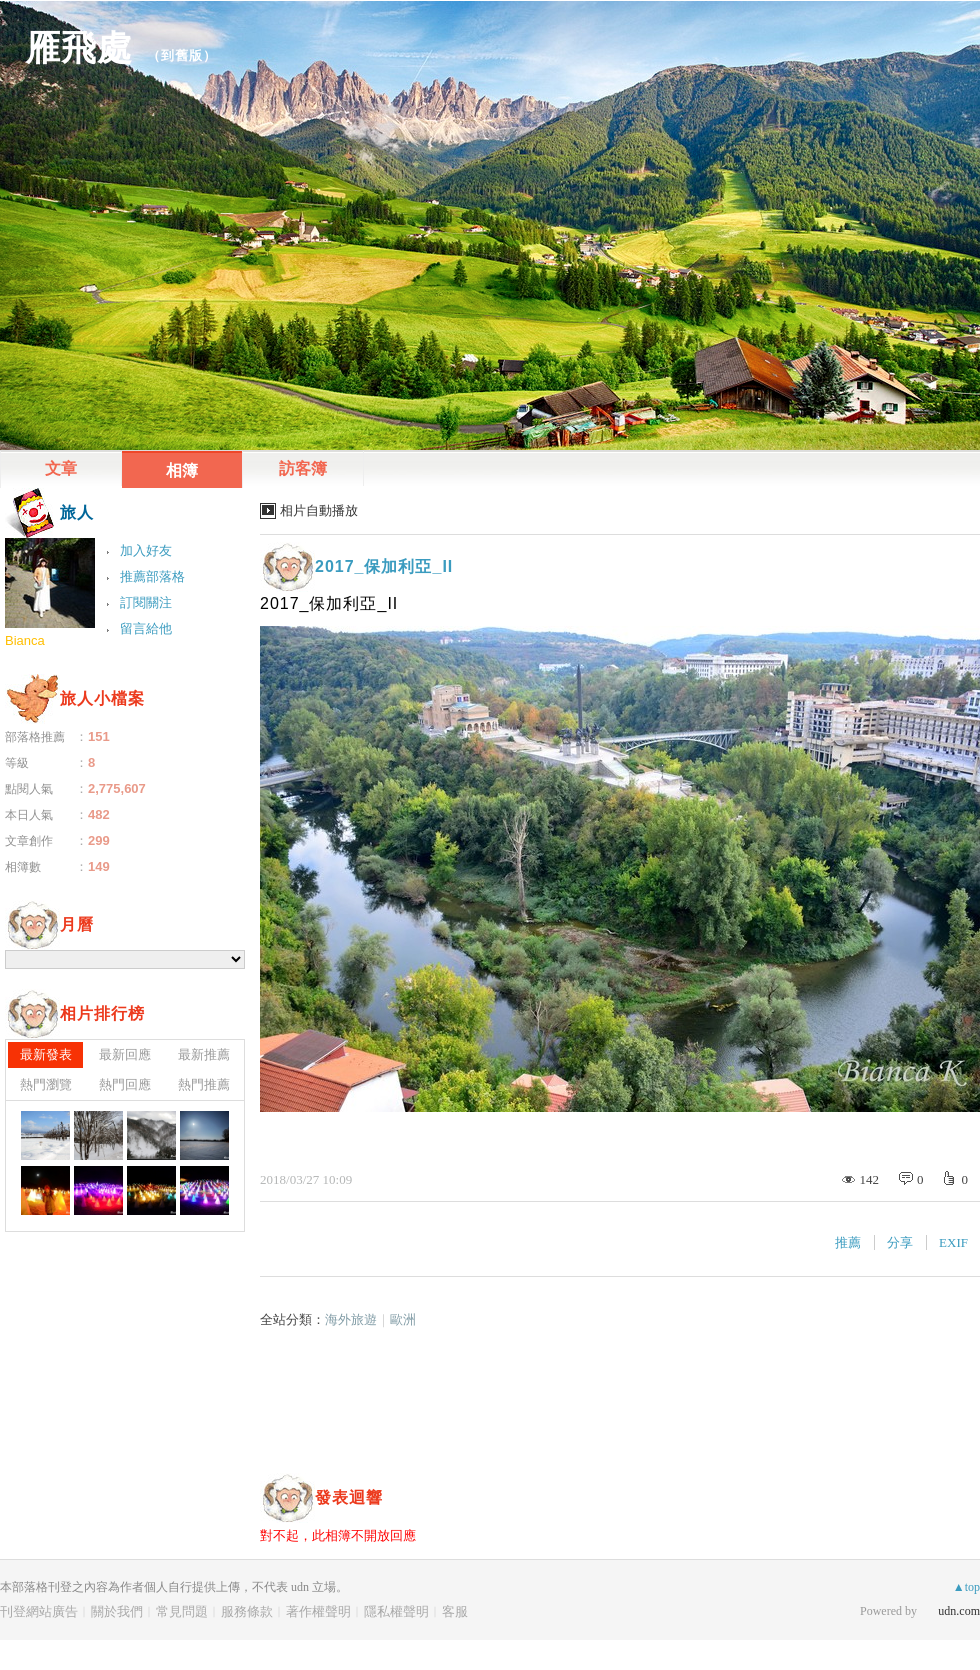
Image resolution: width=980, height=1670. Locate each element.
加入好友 (146, 550)
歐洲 (403, 1319)
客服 (455, 1611)
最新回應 (125, 1054)
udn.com (959, 1611)
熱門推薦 (204, 1084)
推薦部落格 (152, 576)
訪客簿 (303, 468)
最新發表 (46, 1054)
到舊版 (182, 55)
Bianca (25, 640)
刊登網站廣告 (39, 1611)
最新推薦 (204, 1054)
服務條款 (247, 1611)
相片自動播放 (319, 510)
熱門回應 (125, 1084)
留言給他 (146, 628)
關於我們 (117, 1611)
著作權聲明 (318, 1611)
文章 (61, 468)
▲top (966, 1587)
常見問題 (182, 1611)
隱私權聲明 (396, 1611)
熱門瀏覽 (46, 1084)
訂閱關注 (146, 602)
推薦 (848, 1242)
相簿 (182, 470)
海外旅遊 (351, 1319)
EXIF (953, 1242)
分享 (900, 1242)
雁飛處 (79, 47)
